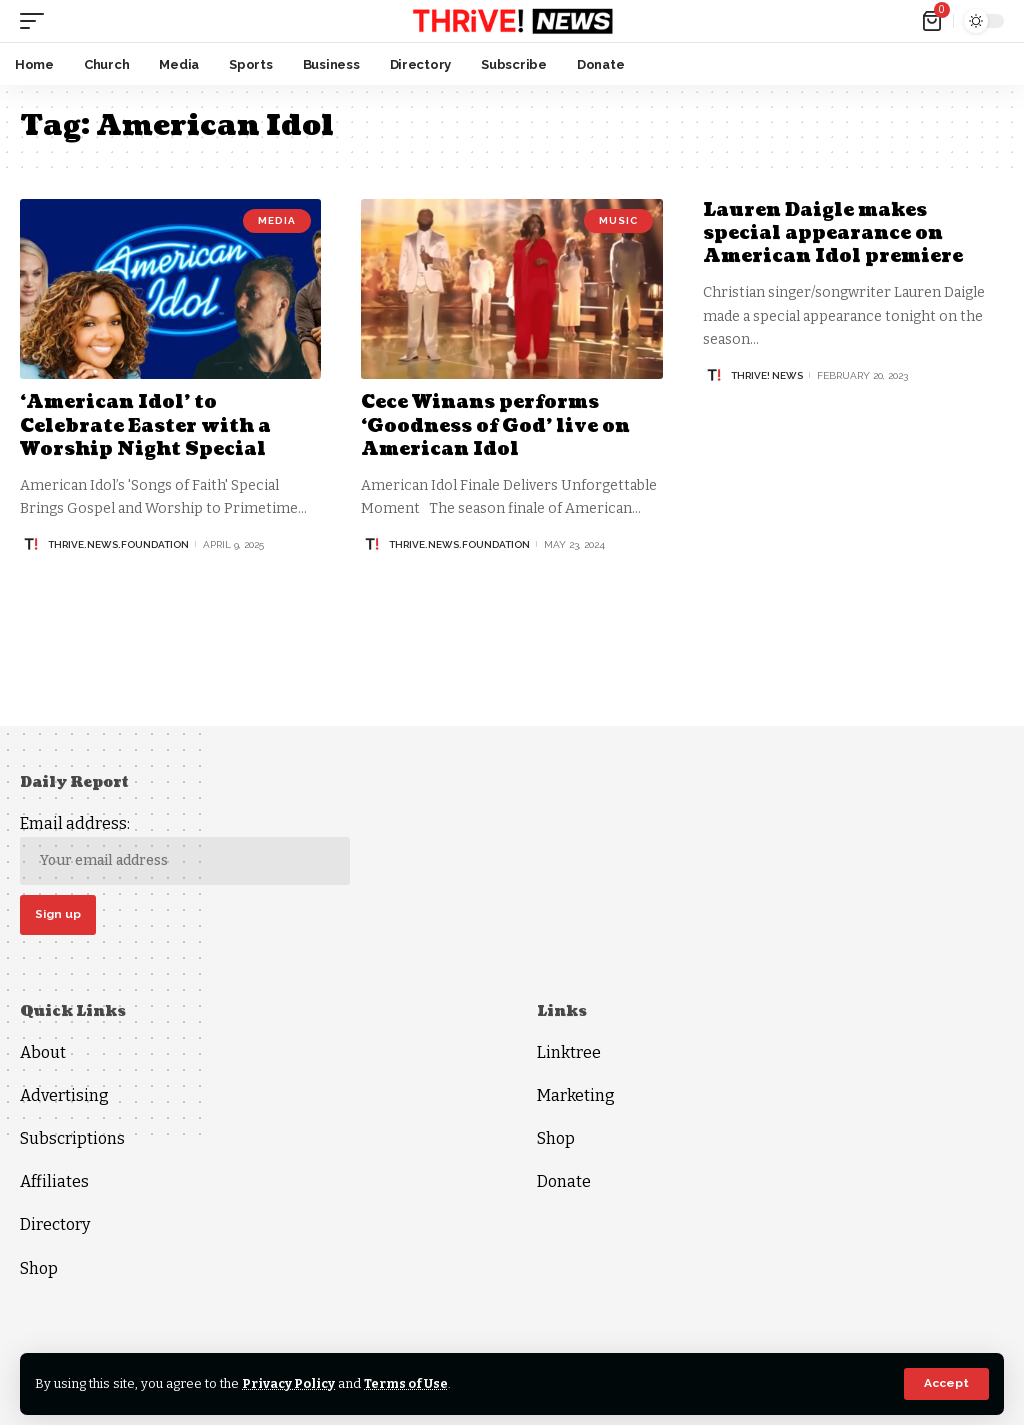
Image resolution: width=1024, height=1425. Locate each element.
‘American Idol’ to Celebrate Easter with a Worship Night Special (146, 426)
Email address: (185, 849)
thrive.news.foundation (118, 544)
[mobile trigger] (37, 21)
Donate (564, 1182)
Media (277, 220)
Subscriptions (72, 1139)
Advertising (64, 1095)
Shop (39, 1268)
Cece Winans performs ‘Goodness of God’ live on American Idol (495, 426)
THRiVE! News (767, 375)
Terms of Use (408, 1383)
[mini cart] (933, 21)
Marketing (576, 1095)
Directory (55, 1225)
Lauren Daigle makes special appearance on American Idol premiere (834, 234)
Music (618, 220)
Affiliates (54, 1182)
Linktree (569, 1052)
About (43, 1052)
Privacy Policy (289, 1383)
